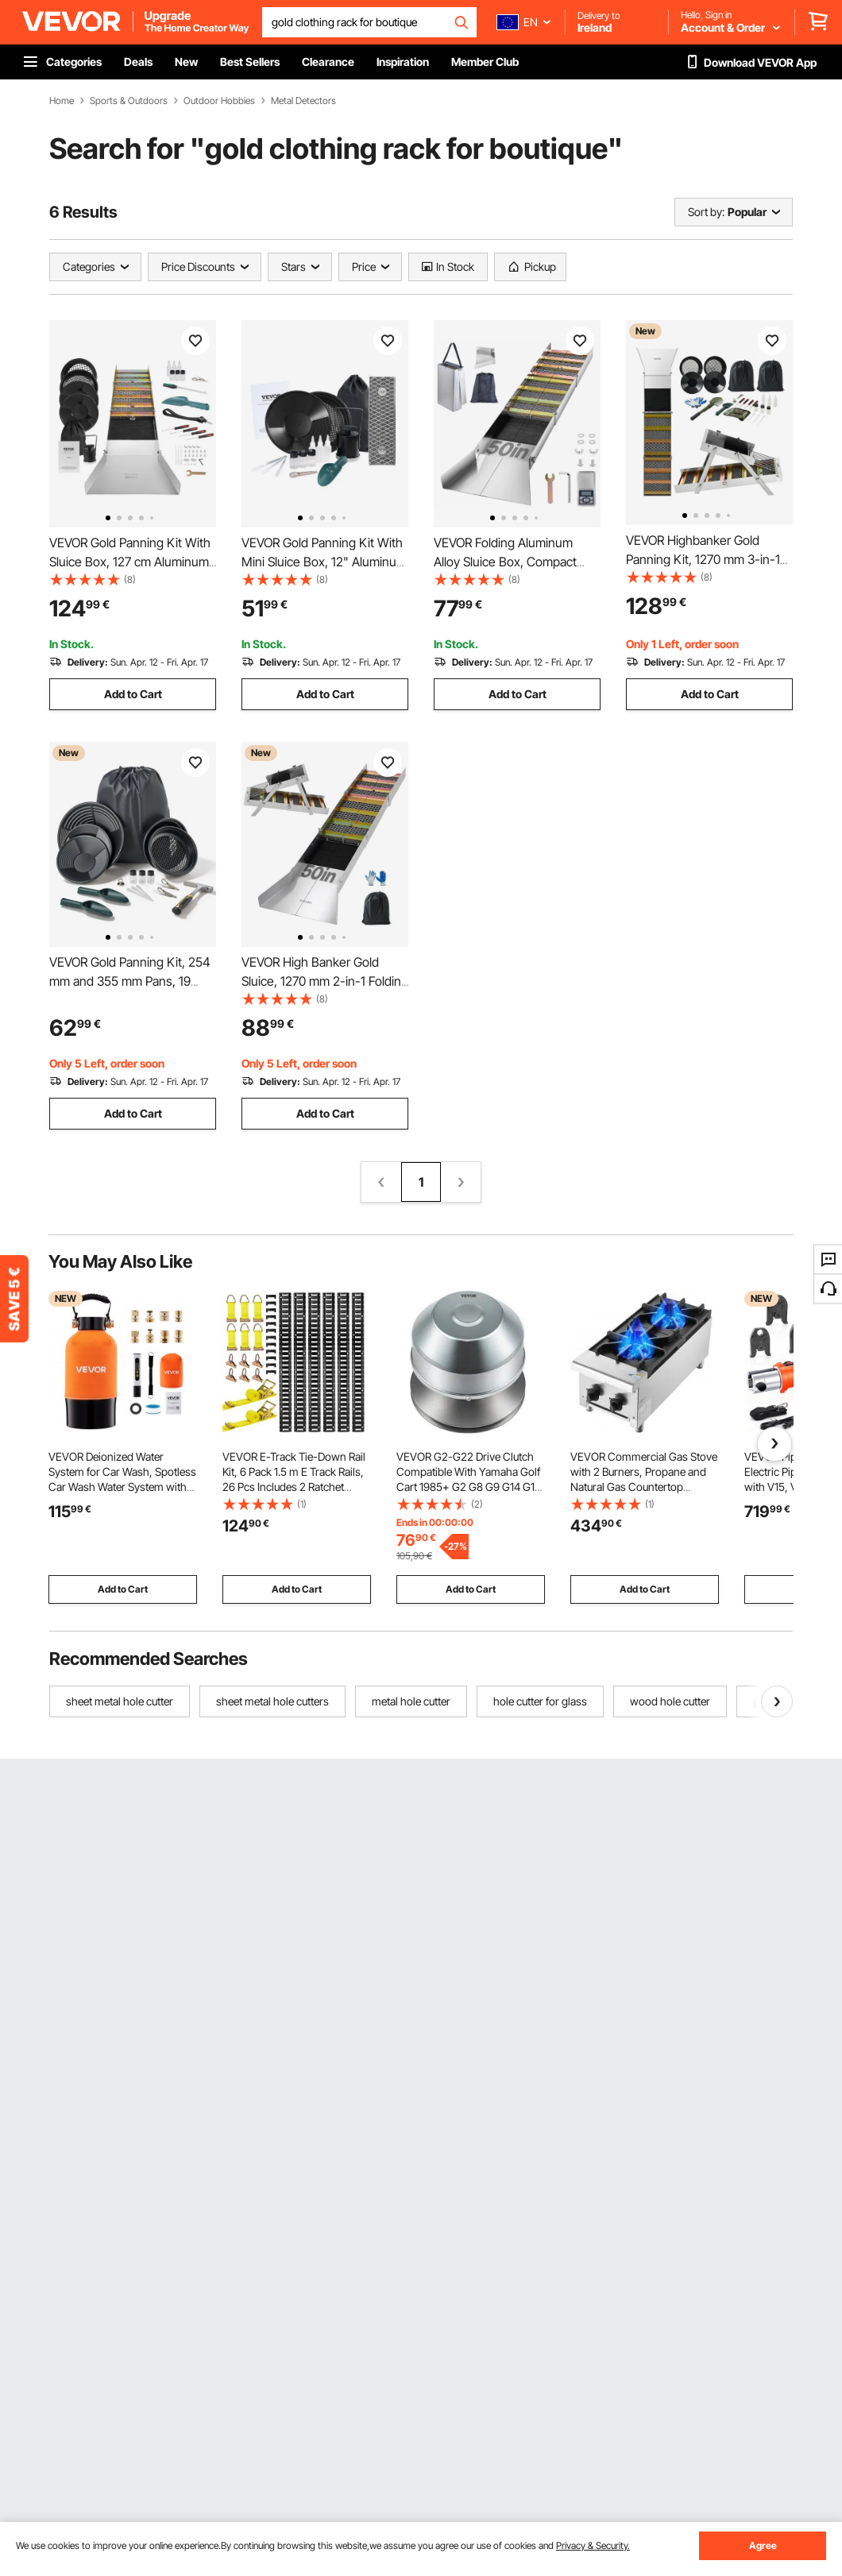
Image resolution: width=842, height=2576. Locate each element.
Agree (763, 2545)
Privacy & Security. (593, 2545)
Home (61, 100)
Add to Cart (133, 694)
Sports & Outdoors (129, 100)
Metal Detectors (303, 100)
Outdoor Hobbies (219, 100)
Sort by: (706, 211)
